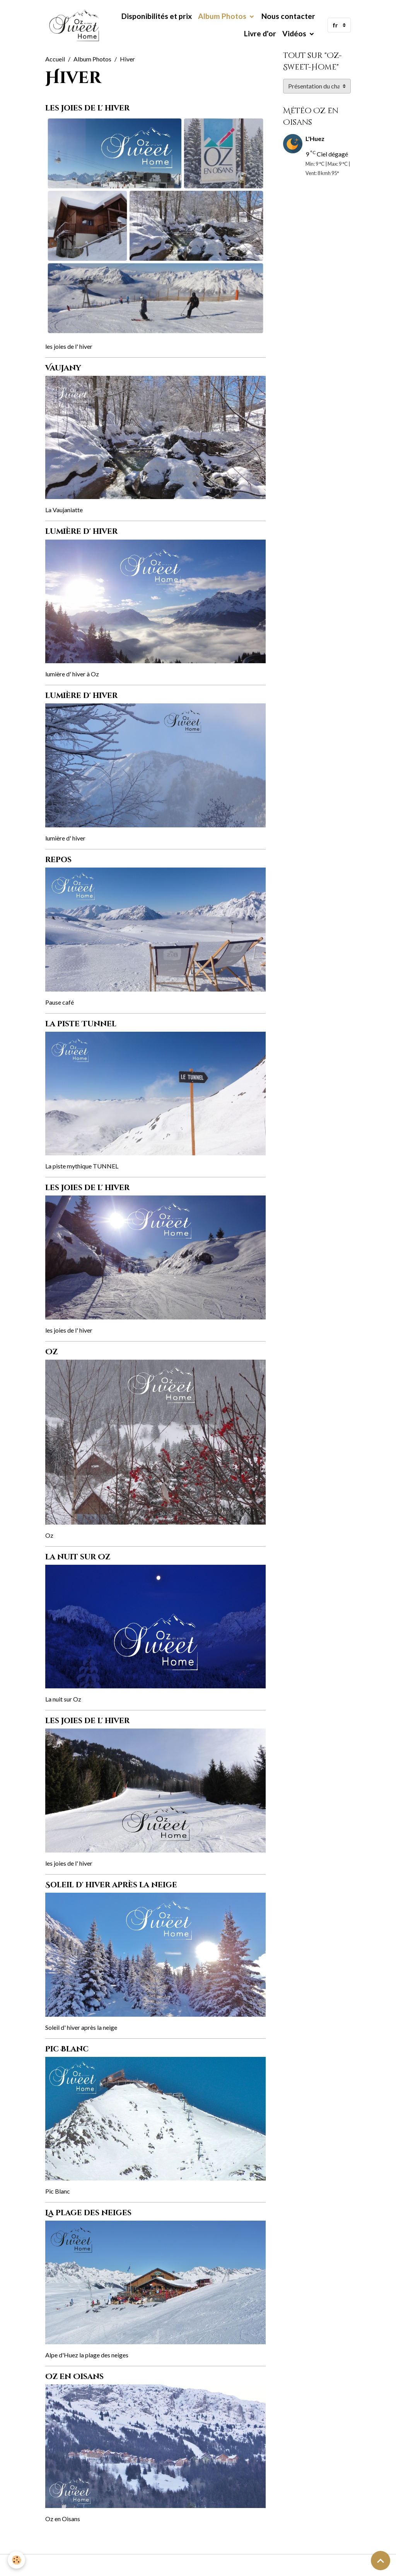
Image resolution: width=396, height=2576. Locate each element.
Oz (51, 1352)
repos (58, 860)
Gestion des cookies (198, 2565)
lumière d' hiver (81, 531)
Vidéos (295, 33)
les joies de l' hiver (87, 108)
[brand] (74, 25)
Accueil (55, 59)
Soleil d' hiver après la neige (111, 1885)
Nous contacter (288, 16)
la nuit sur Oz (77, 1557)
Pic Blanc (67, 2049)
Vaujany (63, 368)
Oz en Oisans (74, 2377)
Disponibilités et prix (156, 16)
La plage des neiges (88, 2213)
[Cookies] (16, 2560)
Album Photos (223, 16)
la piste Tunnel (80, 1024)
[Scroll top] (380, 2560)
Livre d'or (260, 33)
